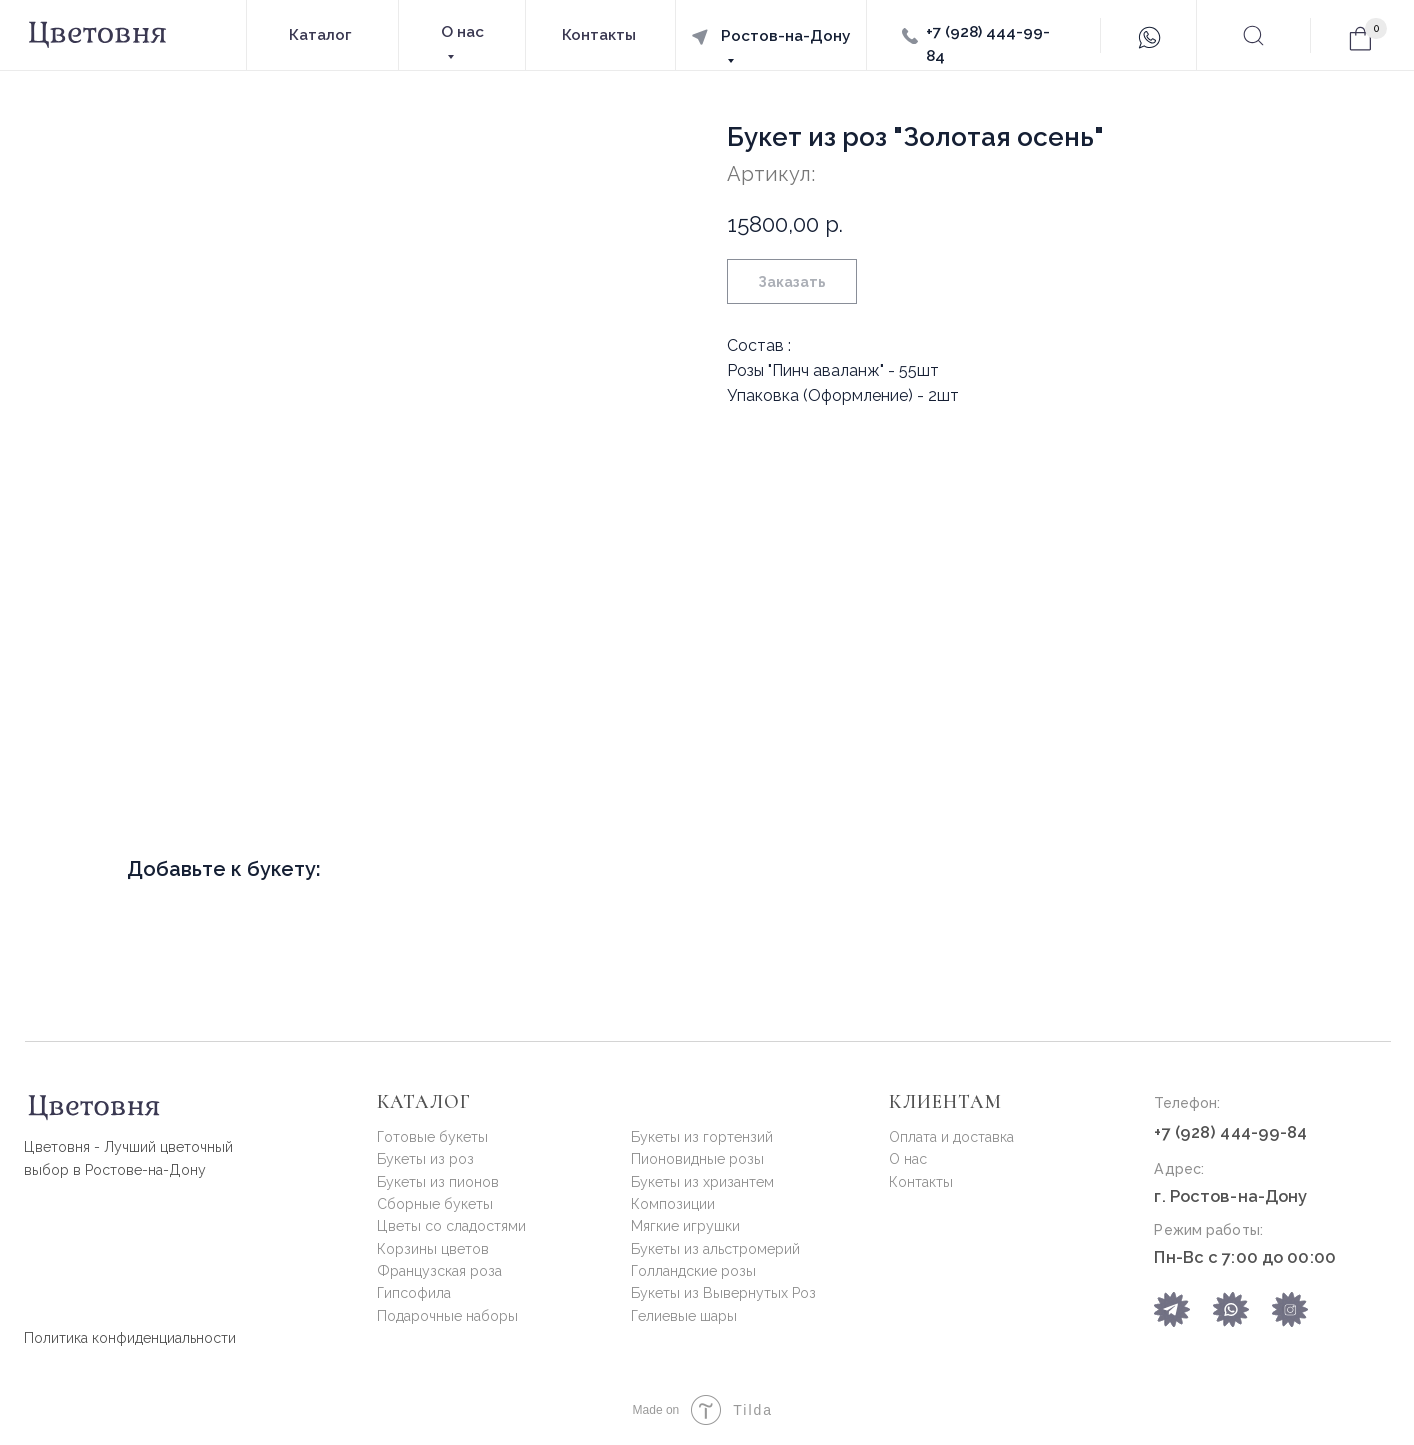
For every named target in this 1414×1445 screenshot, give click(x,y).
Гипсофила (414, 1293)
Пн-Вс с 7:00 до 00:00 (1244, 1257)
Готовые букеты (432, 1137)
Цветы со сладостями (451, 1226)
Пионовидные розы (697, 1159)
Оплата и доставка (951, 1137)
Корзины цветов (433, 1249)
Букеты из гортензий (702, 1137)
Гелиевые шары (684, 1316)
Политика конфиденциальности (130, 1338)
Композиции (673, 1204)
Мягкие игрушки (685, 1226)
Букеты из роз (425, 1159)
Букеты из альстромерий (715, 1249)
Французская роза (439, 1271)
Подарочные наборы (447, 1316)
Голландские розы (693, 1271)
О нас (908, 1159)
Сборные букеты (435, 1204)
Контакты (921, 1182)
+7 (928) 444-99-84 (1230, 1132)
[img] (1230, 1309)
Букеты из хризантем (702, 1182)
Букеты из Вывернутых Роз (723, 1293)
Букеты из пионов (438, 1182)
